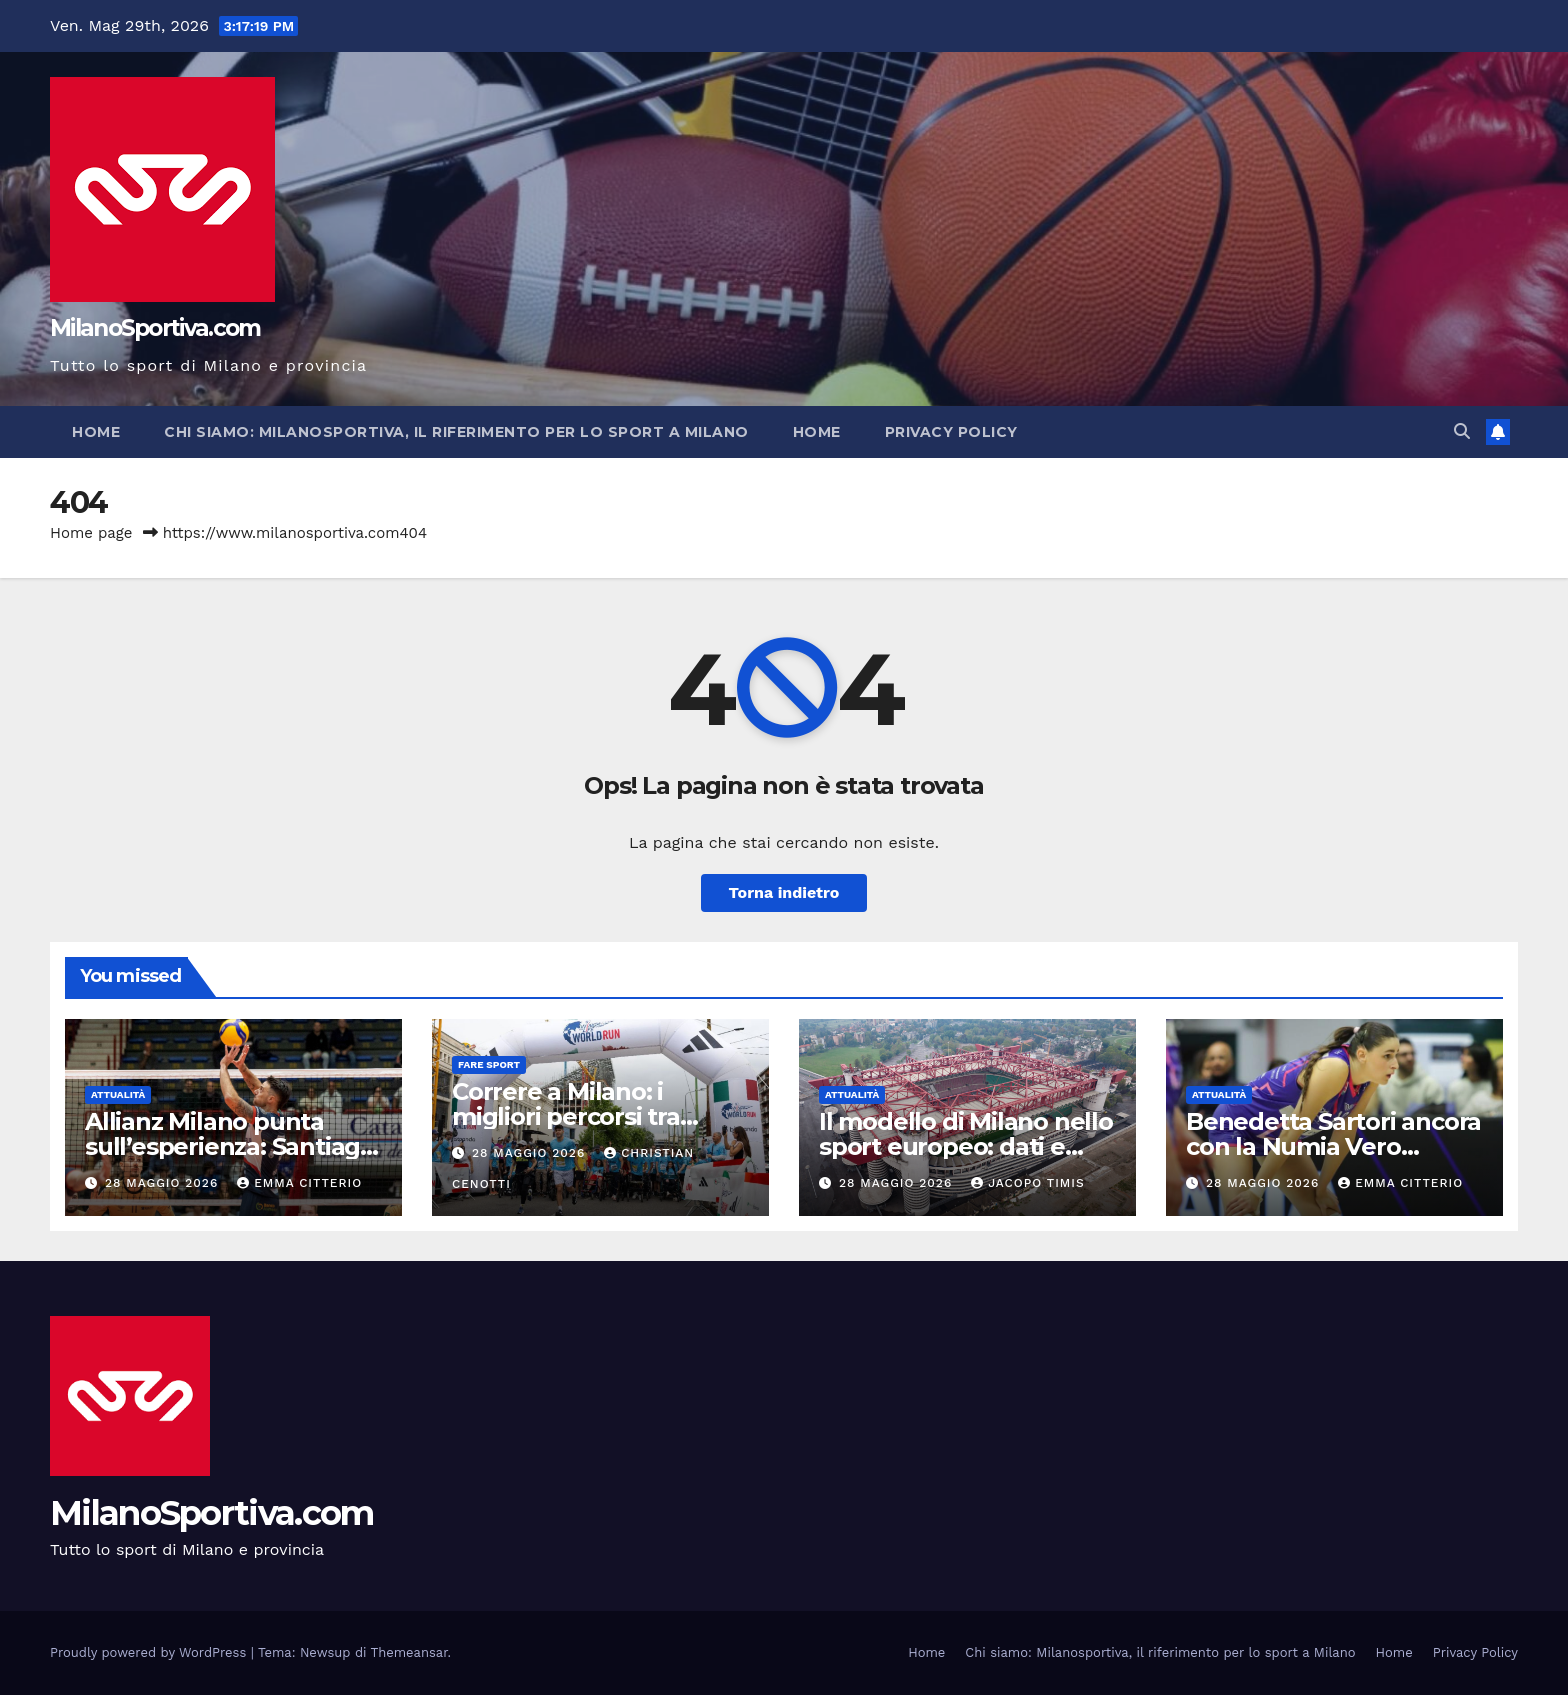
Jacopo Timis (1028, 1183)
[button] (1462, 431)
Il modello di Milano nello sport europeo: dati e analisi (966, 1146)
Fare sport (489, 1064)
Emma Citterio (299, 1183)
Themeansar (409, 1652)
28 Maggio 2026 (164, 1183)
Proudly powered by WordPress (150, 1652)
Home (96, 432)
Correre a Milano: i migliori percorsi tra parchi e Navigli (566, 1116)
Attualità (118, 1094)
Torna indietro (784, 892)
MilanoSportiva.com (155, 328)
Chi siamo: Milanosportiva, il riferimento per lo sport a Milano (456, 432)
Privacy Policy (951, 432)
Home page (91, 533)
